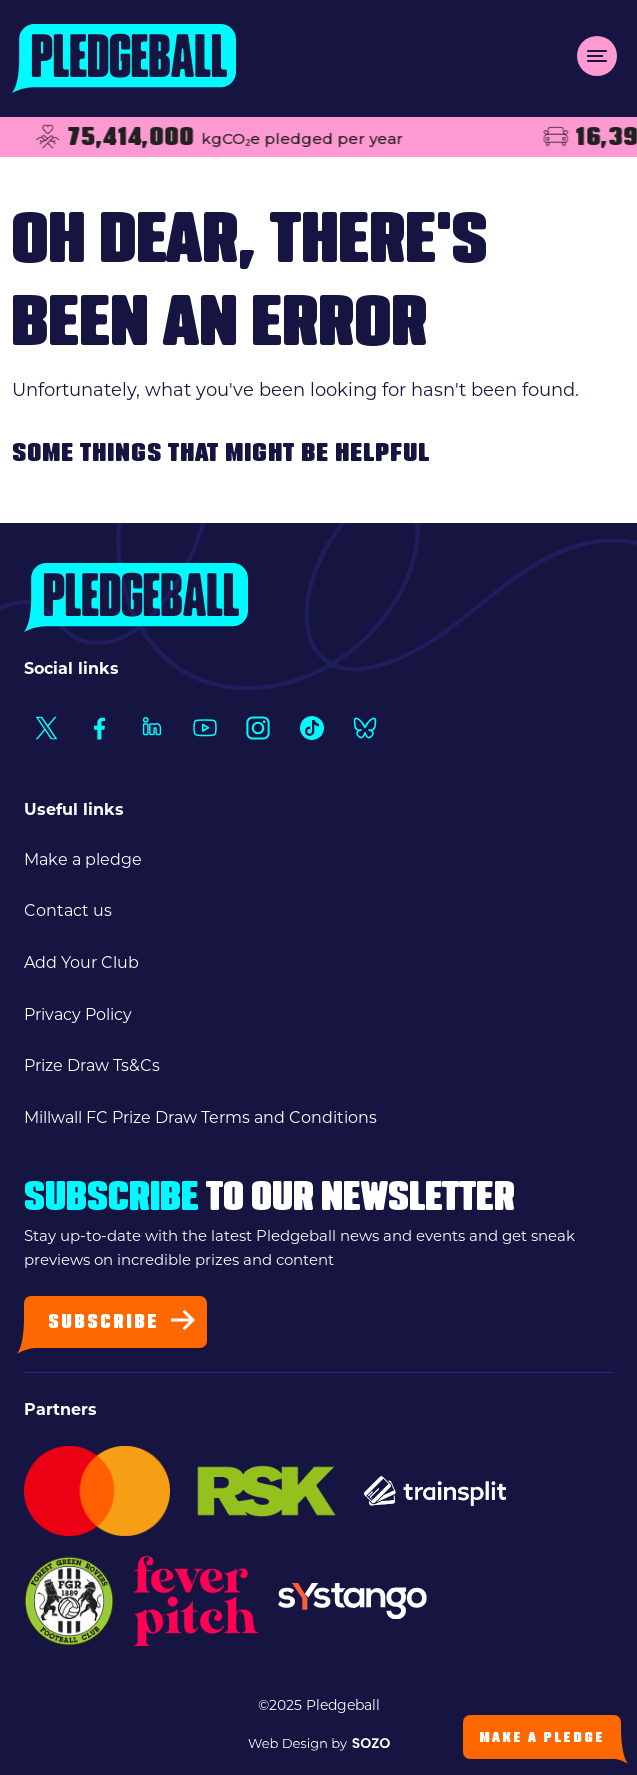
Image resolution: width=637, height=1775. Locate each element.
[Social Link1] (45, 727)
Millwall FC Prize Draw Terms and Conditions (200, 1117)
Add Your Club (81, 962)
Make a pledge (83, 859)
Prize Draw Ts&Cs (92, 1065)
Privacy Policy (78, 1014)
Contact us (68, 910)
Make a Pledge (542, 1738)
